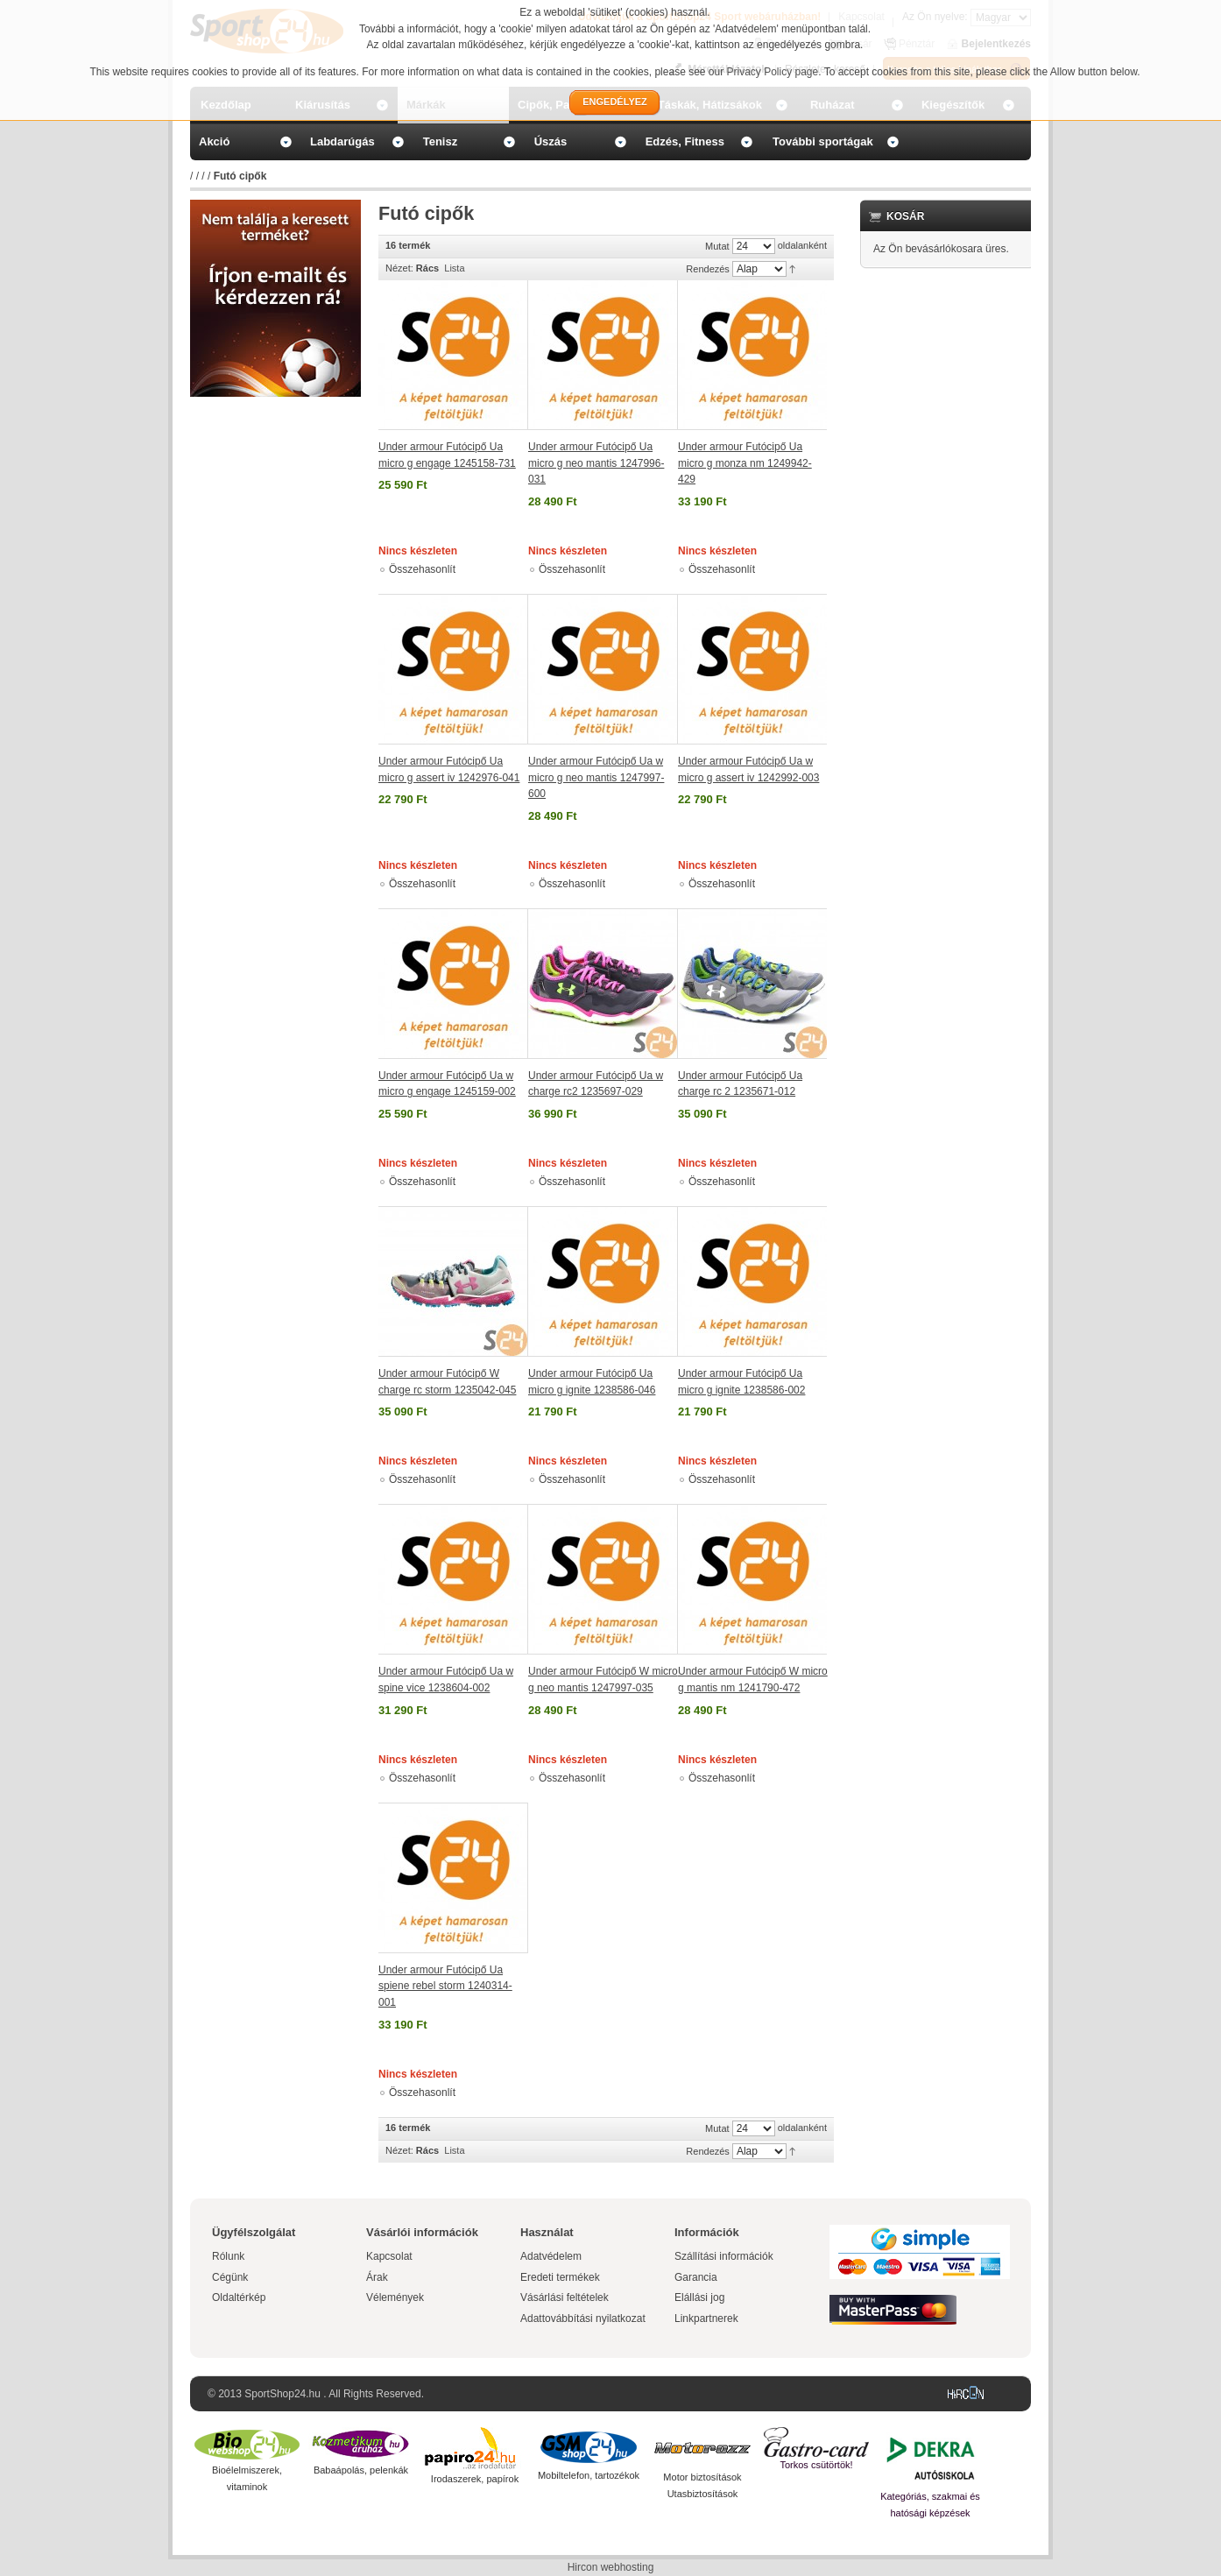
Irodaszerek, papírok (475, 2479)
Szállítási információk (723, 2256)
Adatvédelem (551, 2256)
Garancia (695, 2277)
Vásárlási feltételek (564, 2297)
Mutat (717, 246)
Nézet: (399, 268)
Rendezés (708, 269)
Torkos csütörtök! (816, 2465)
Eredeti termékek (560, 2277)
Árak (377, 2277)
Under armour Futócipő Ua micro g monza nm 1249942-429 (745, 463)
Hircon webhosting (611, 2567)
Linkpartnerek (706, 2318)
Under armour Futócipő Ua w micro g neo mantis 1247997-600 (596, 777)
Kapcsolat (389, 2256)
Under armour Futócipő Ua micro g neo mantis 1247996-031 (596, 463)
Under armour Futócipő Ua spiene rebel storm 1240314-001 (445, 1986)
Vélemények (395, 2297)
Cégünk (230, 2277)
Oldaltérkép (238, 2297)
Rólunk (228, 2256)
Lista (454, 268)
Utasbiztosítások (702, 2493)
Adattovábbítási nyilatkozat (583, 2318)
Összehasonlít (422, 569)
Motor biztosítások (702, 2477)
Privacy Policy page (773, 72)
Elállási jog (699, 2297)
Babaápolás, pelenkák (361, 2470)
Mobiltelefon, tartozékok (588, 2475)
